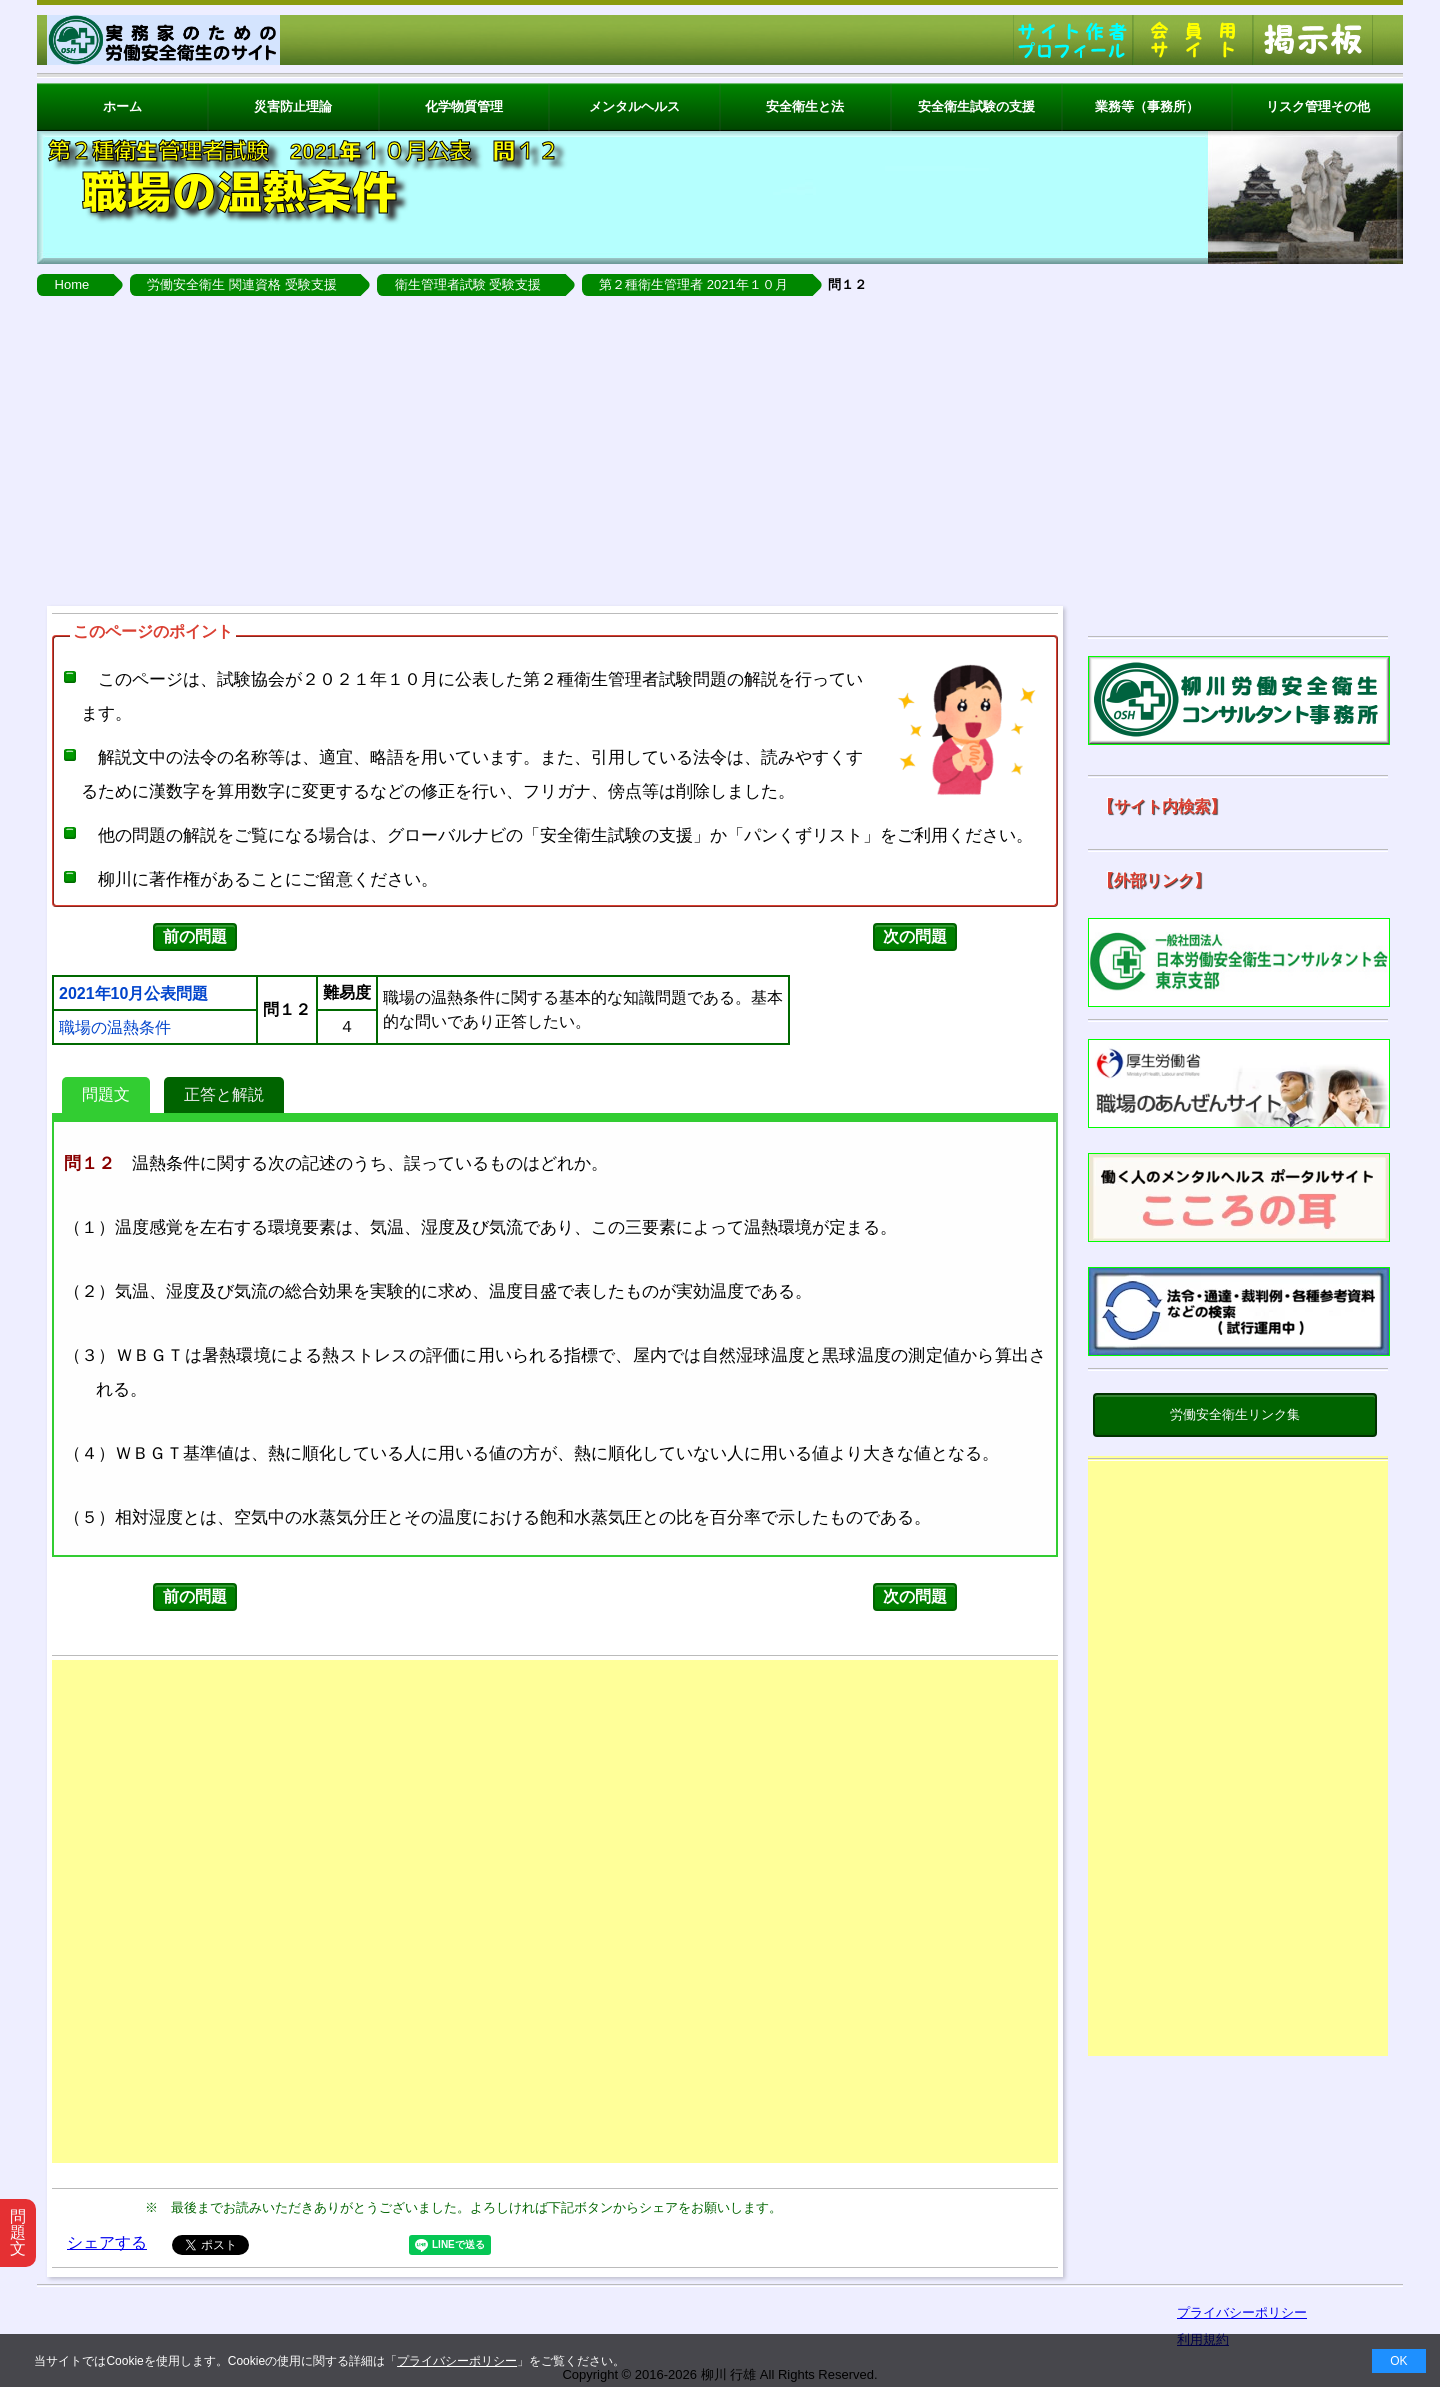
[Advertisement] (720, 446)
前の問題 (195, 936)
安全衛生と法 (805, 106)
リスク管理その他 (1318, 106)
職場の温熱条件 (115, 1028)
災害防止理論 (293, 106)
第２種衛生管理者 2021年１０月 (693, 284)
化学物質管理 (464, 106)
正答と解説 (224, 1094)
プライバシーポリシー (457, 2361)
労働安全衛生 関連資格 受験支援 (241, 284)
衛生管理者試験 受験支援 (468, 284)
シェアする (107, 2242)
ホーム (122, 106)
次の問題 (915, 936)
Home (72, 284)
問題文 (106, 1094)
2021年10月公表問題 (133, 994)
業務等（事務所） (1147, 106)
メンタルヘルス (634, 106)
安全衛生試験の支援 (976, 106)
